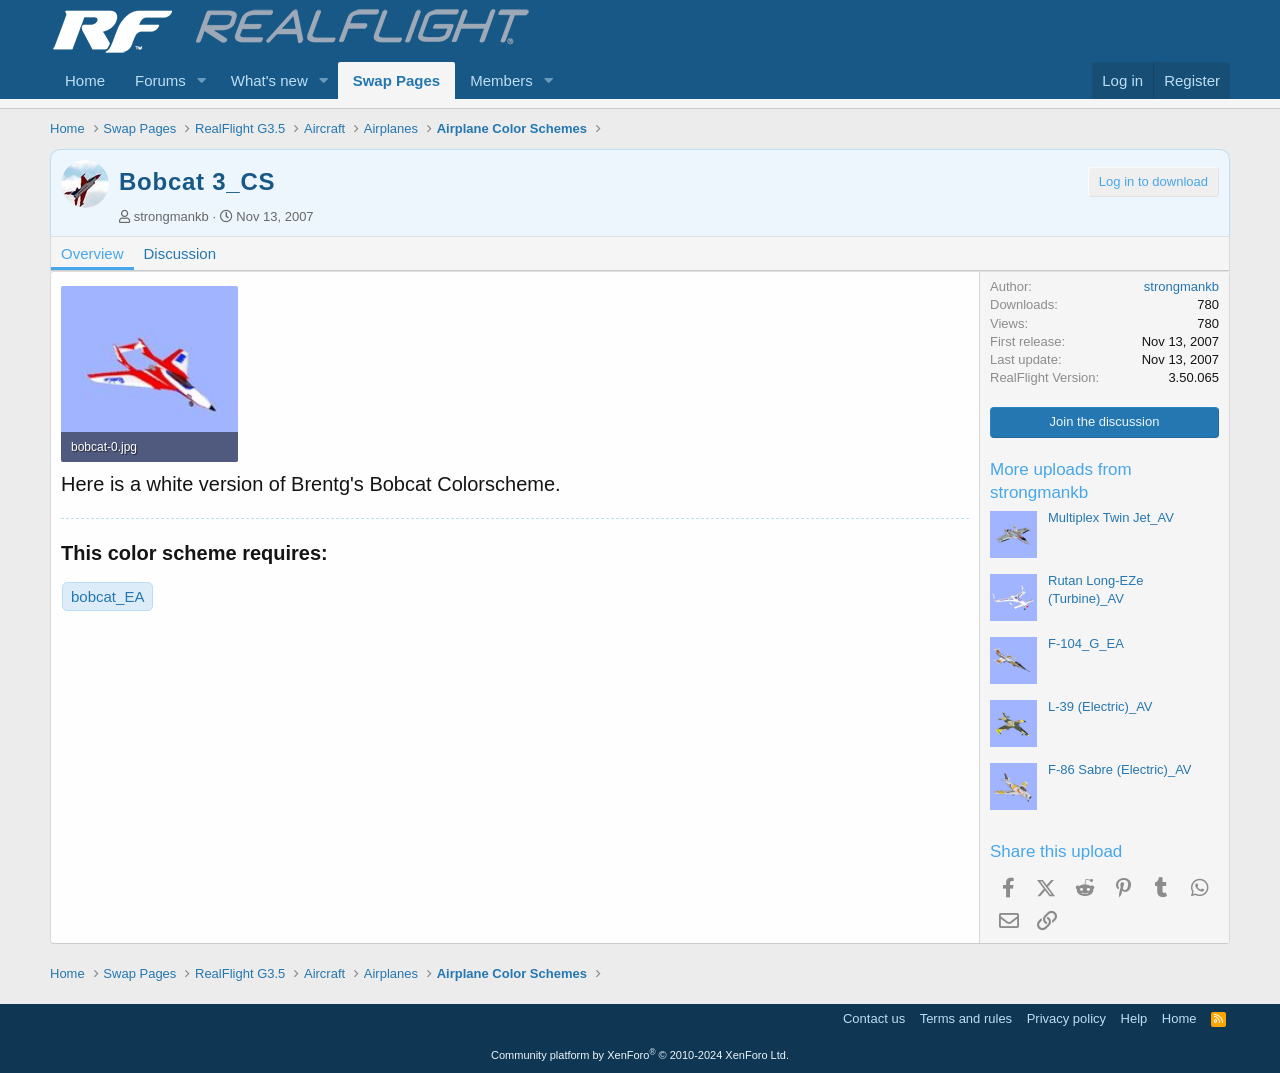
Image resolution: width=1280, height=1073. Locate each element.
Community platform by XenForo (640, 1055)
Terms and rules (966, 1018)
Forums (160, 80)
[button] (202, 80)
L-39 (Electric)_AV (1100, 706)
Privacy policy (1066, 1018)
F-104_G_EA (1086, 643)
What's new (269, 80)
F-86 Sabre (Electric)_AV (1120, 769)
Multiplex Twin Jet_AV (1111, 517)
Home (85, 80)
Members (501, 80)
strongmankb (171, 216)
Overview (92, 253)
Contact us (874, 1018)
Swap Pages (397, 80)
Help (1134, 1018)
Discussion (180, 253)
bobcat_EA (107, 596)
